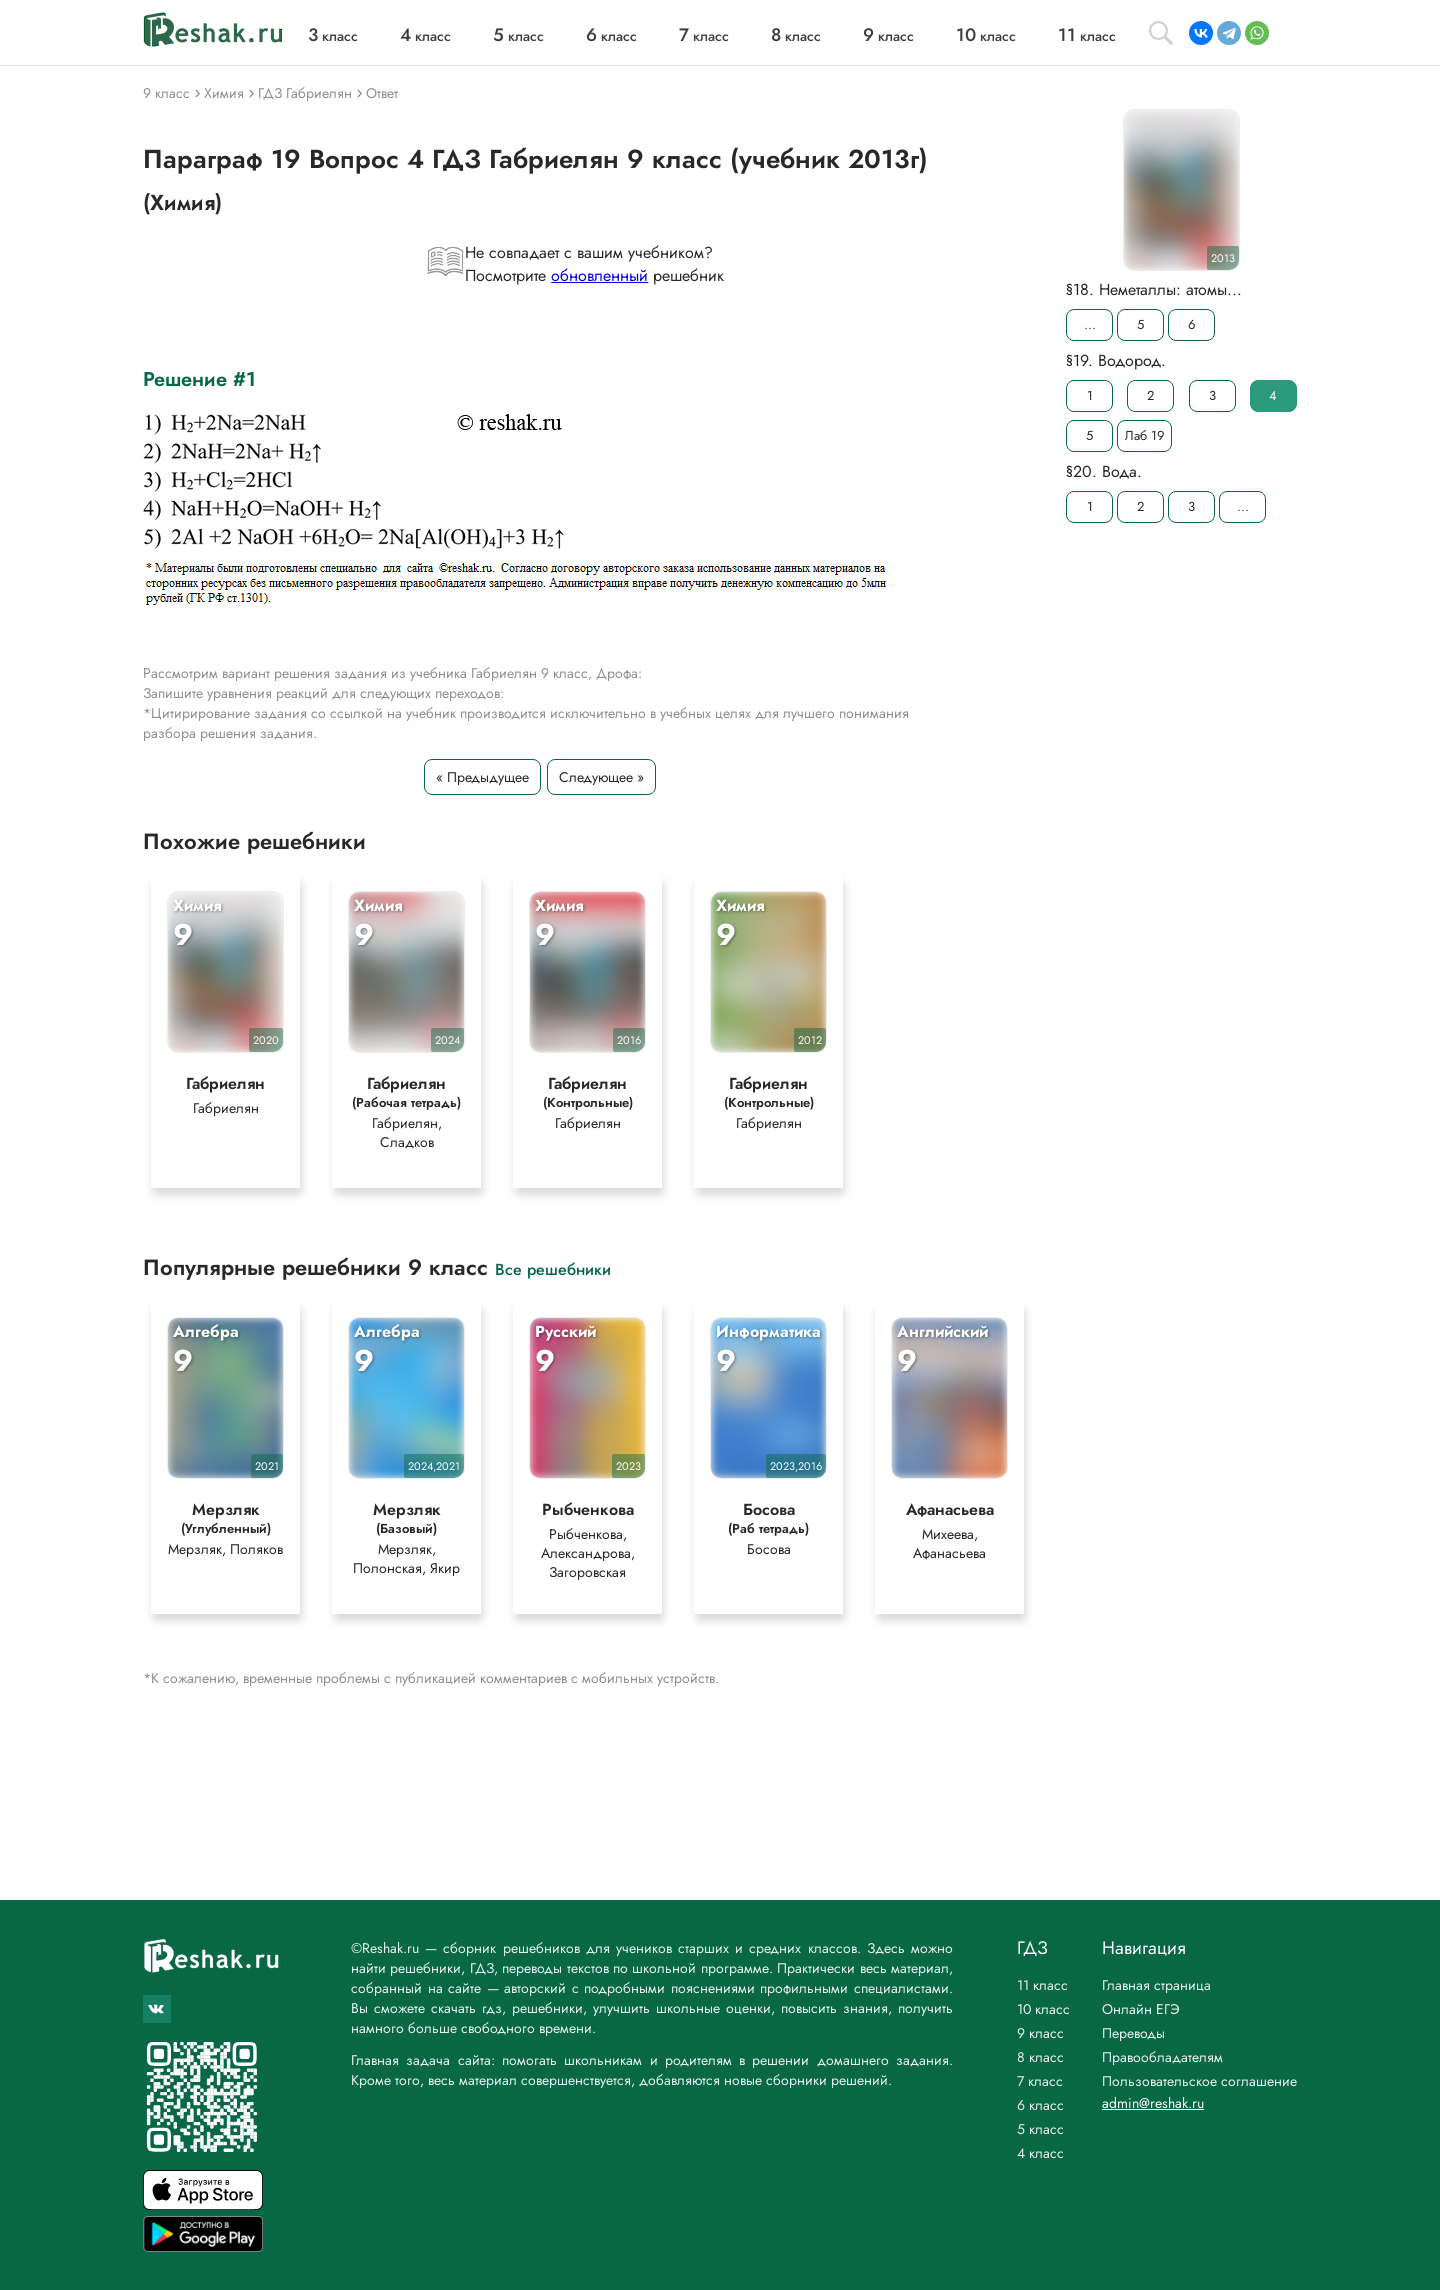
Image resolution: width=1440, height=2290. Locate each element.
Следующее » (601, 777)
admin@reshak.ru (1153, 2103)
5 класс (1040, 2129)
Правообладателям (1162, 2057)
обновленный (599, 275)
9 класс (1040, 2033)
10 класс (1043, 2009)
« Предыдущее (482, 777)
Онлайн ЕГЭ (1141, 2009)
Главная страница (1156, 1985)
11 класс (1042, 1985)
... (1090, 324)
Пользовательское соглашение (1199, 2081)
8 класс (1040, 2057)
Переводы (1133, 2033)
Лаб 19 (1144, 435)
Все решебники (553, 1269)
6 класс (1040, 2105)
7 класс (1040, 2081)
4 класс (1040, 2153)
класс (333, 36)
